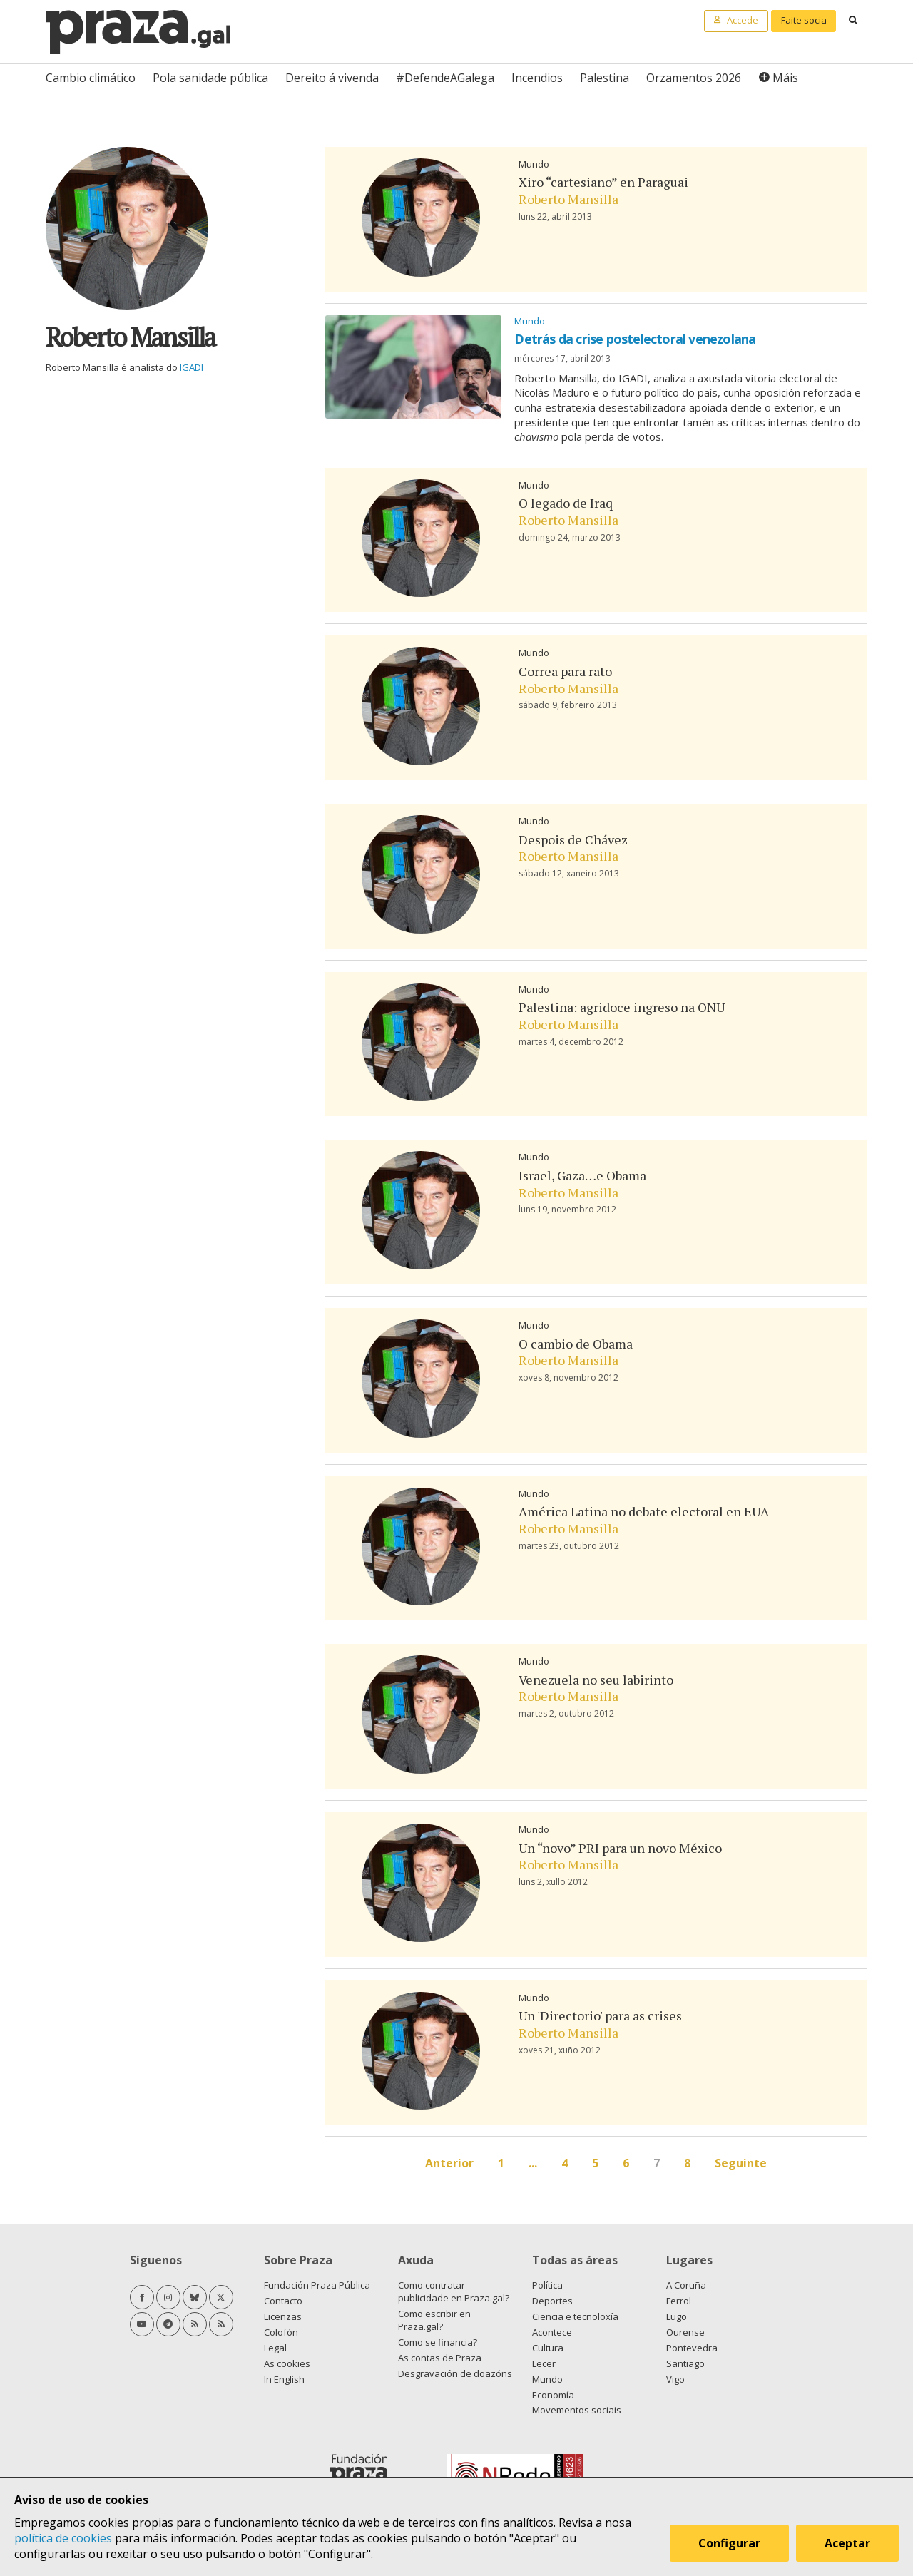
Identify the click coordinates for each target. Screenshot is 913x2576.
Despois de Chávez (573, 839)
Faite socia (804, 20)
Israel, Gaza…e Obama (582, 1175)
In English (284, 2379)
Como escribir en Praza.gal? (434, 2320)
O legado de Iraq (566, 502)
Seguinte (741, 2163)
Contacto (283, 2300)
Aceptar (847, 2543)
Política (547, 2285)
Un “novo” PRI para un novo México (620, 1847)
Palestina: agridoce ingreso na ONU (622, 1007)
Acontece (552, 2332)
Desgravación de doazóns (455, 2373)
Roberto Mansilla (568, 199)
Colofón (281, 2332)
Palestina (604, 78)
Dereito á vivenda (332, 78)
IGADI (191, 367)
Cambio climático (91, 78)
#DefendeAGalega (445, 78)
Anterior (449, 2163)
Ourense (685, 2332)
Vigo (675, 2379)
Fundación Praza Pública (317, 2285)
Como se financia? (437, 2342)
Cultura (547, 2347)
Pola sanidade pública (210, 78)
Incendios (537, 78)
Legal (275, 2347)
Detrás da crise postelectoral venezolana (634, 338)
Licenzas (283, 2316)
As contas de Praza (439, 2357)
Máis (785, 78)
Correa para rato (565, 671)
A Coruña (686, 2285)
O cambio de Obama (576, 1343)
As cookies (287, 2363)
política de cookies (63, 2538)
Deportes (552, 2300)
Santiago (685, 2363)
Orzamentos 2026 (693, 78)
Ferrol (678, 2300)
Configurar (729, 2543)
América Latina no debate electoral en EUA (644, 1511)
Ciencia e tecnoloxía (575, 2316)
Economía (553, 2394)
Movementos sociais (576, 2409)
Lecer (544, 2363)
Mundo (534, 164)
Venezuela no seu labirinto (596, 1679)
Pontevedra (692, 2347)
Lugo (676, 2316)
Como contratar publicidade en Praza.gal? (453, 2291)
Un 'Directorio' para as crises (600, 2015)
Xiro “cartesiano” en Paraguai (603, 181)
